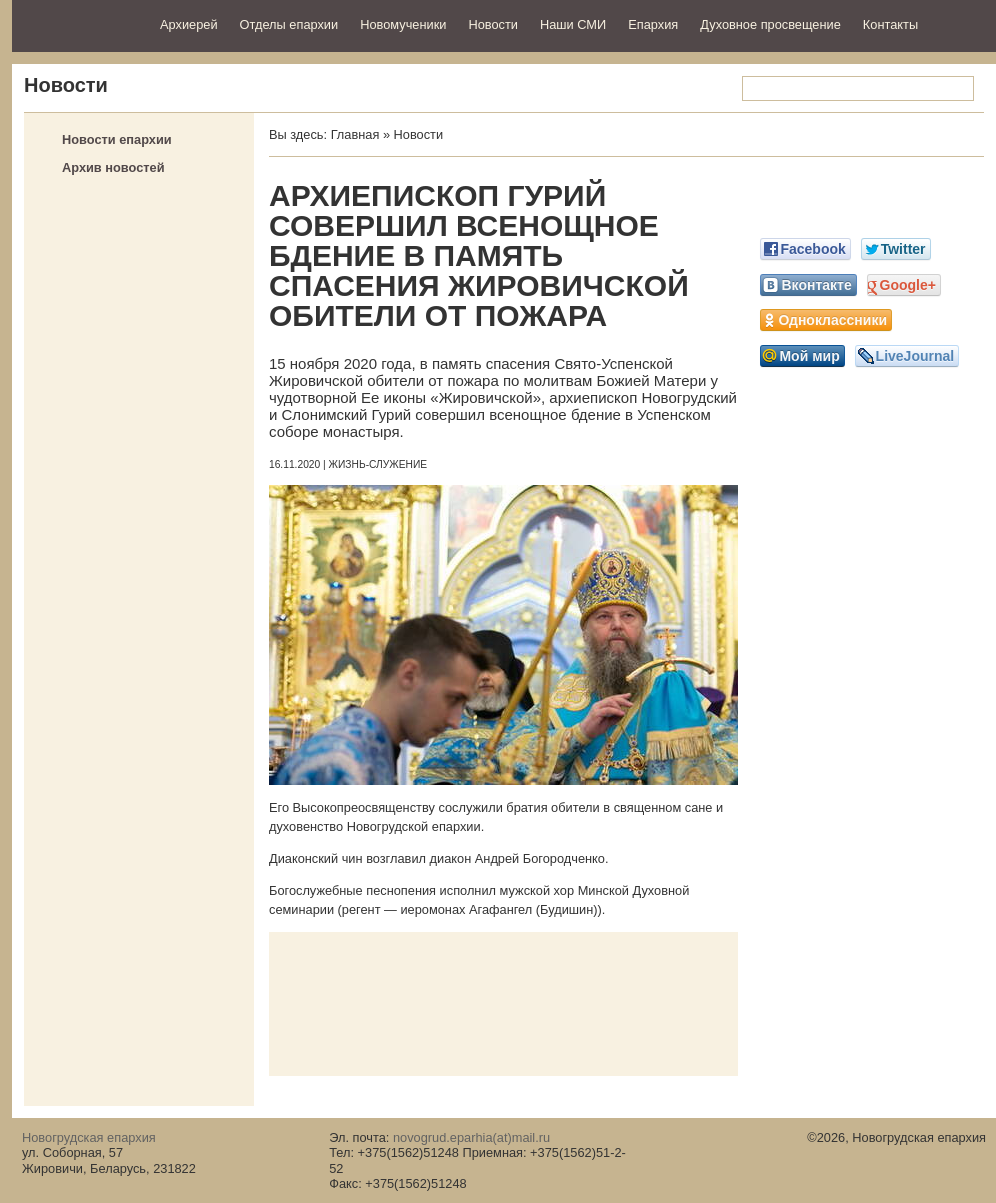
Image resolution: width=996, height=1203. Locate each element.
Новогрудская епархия (79, 23)
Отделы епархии (289, 24)
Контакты (890, 24)
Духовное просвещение (770, 24)
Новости (493, 24)
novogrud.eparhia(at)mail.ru (471, 1137)
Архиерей (189, 24)
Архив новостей (113, 167)
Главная (355, 134)
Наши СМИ (573, 24)
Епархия (653, 24)
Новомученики (403, 24)
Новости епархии (117, 139)
